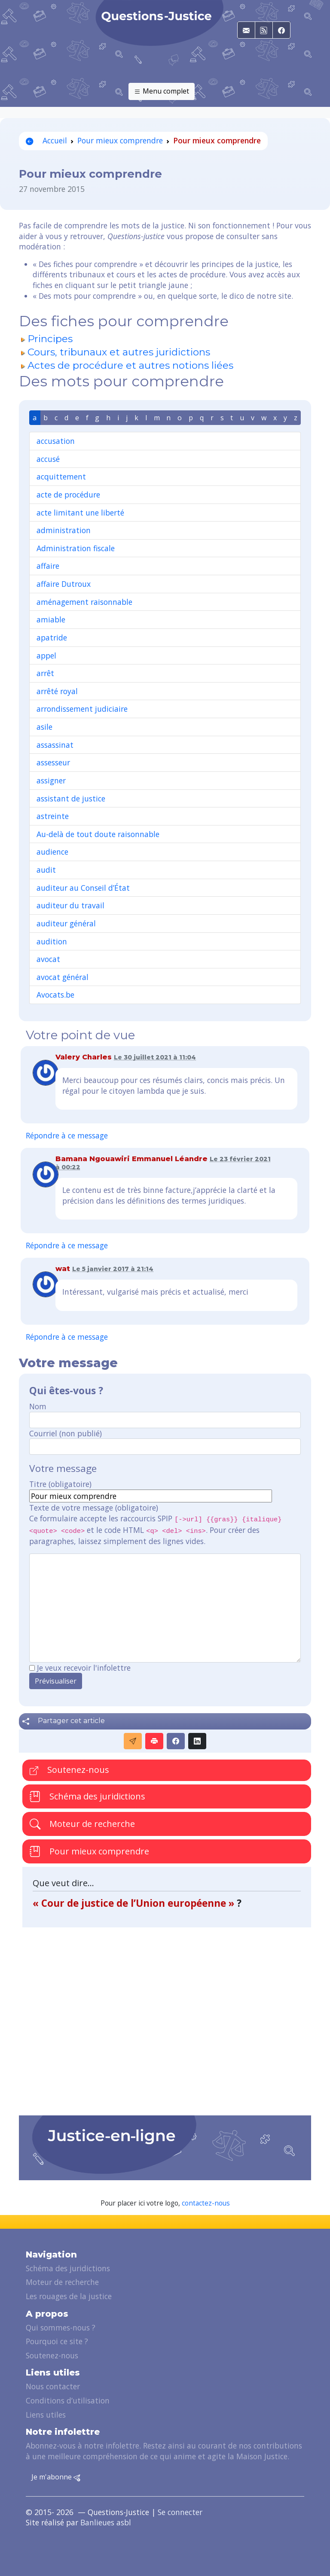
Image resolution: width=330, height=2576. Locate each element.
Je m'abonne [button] (55, 2477)
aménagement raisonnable (84, 602)
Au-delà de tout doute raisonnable (98, 834)
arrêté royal (57, 691)
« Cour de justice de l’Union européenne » (135, 1903)
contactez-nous (206, 2203)
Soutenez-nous (69, 1769)
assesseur (53, 762)
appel (46, 655)
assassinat (55, 745)
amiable (51, 619)
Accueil (46, 140)
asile (44, 727)
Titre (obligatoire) (60, 1484)
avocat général (63, 977)
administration (64, 530)
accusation (56, 441)
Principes (50, 339)
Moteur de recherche (82, 1824)
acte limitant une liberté (80, 512)
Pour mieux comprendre (120, 140)
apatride (52, 637)
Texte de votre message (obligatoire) (93, 1507)
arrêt (45, 673)
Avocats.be (55, 994)
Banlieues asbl (105, 2522)
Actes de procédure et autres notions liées (130, 365)
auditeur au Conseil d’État (83, 888)
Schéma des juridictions (87, 1796)
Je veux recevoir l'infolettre (84, 1668)
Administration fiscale (76, 548)
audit (46, 870)
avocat (48, 959)
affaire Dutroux (64, 584)
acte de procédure (68, 494)
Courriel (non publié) (65, 1433)
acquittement (61, 476)
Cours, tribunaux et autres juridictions (119, 352)
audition (52, 941)
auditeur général (66, 923)
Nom (37, 1406)
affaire (48, 566)
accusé (48, 459)
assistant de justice (71, 798)
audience (52, 852)
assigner (51, 780)
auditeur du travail (70, 905)
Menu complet (161, 91)
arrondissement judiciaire (82, 709)
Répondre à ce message (67, 1135)
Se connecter (180, 2512)
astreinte (53, 816)
